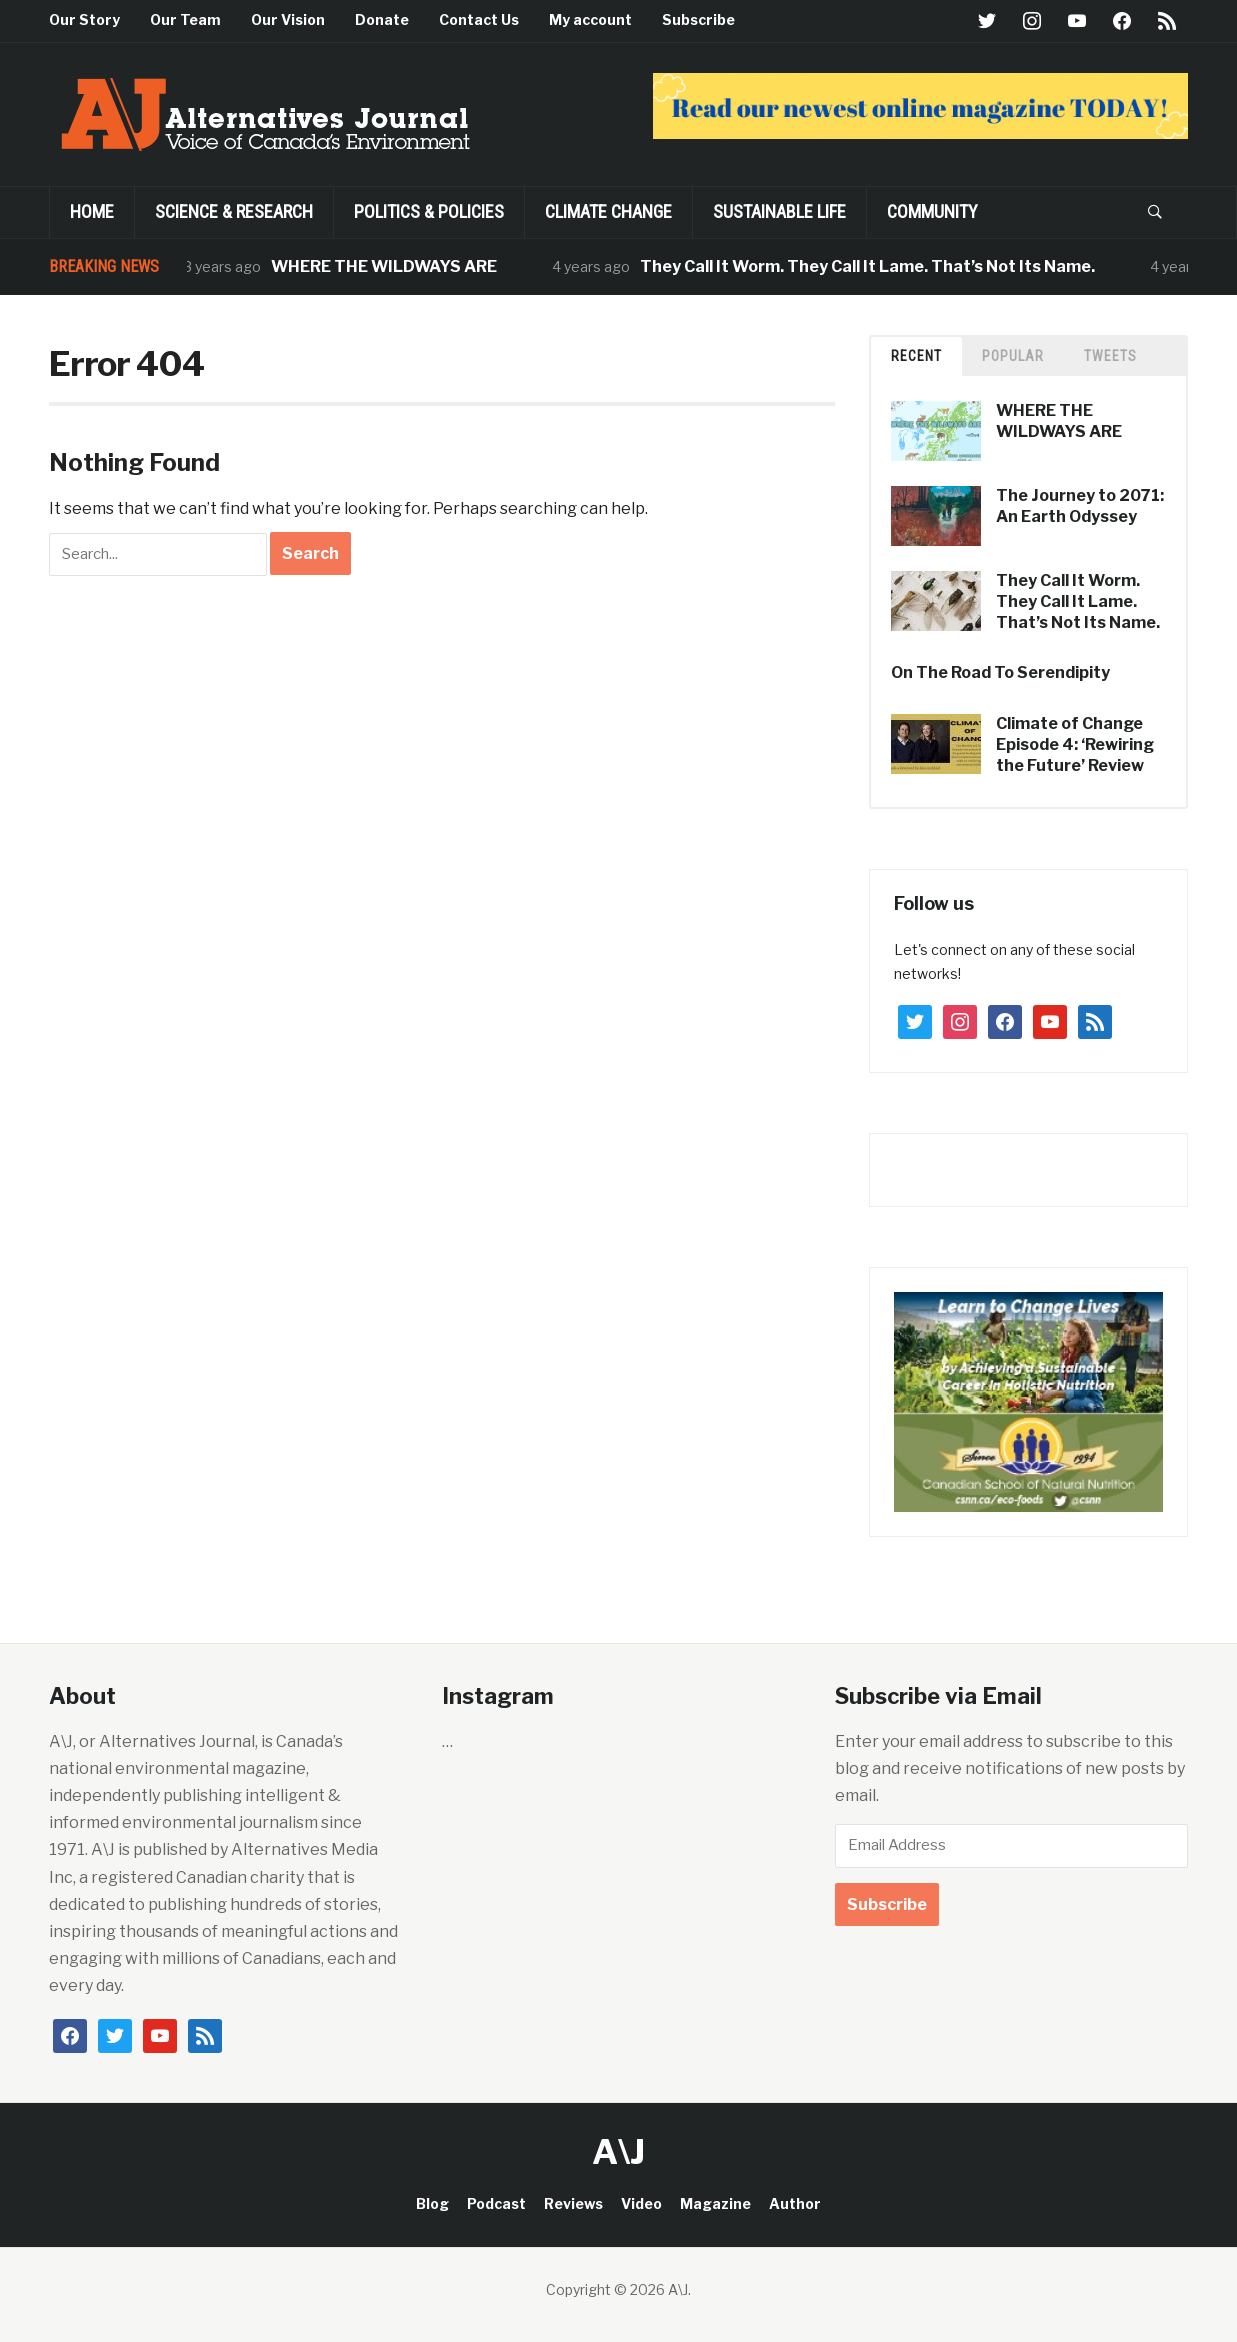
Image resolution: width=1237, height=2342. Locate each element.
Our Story (84, 19)
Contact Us (479, 19)
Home (92, 211)
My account (590, 19)
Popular (1013, 356)
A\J (618, 2151)
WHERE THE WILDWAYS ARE (392, 266)
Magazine (715, 2203)
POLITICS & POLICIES (429, 211)
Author (795, 2203)
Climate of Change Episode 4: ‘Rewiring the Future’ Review (1075, 744)
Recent (916, 356)
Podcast (496, 2203)
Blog (432, 2203)
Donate (382, 19)
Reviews (573, 2203)
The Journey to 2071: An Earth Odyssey (1080, 506)
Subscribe (698, 19)
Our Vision (288, 19)
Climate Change (608, 211)
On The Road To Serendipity (1000, 672)
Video (641, 2203)
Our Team (185, 19)
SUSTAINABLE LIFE (779, 211)
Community (932, 211)
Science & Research (234, 211)
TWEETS (1110, 356)
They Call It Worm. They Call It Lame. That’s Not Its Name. (875, 266)
